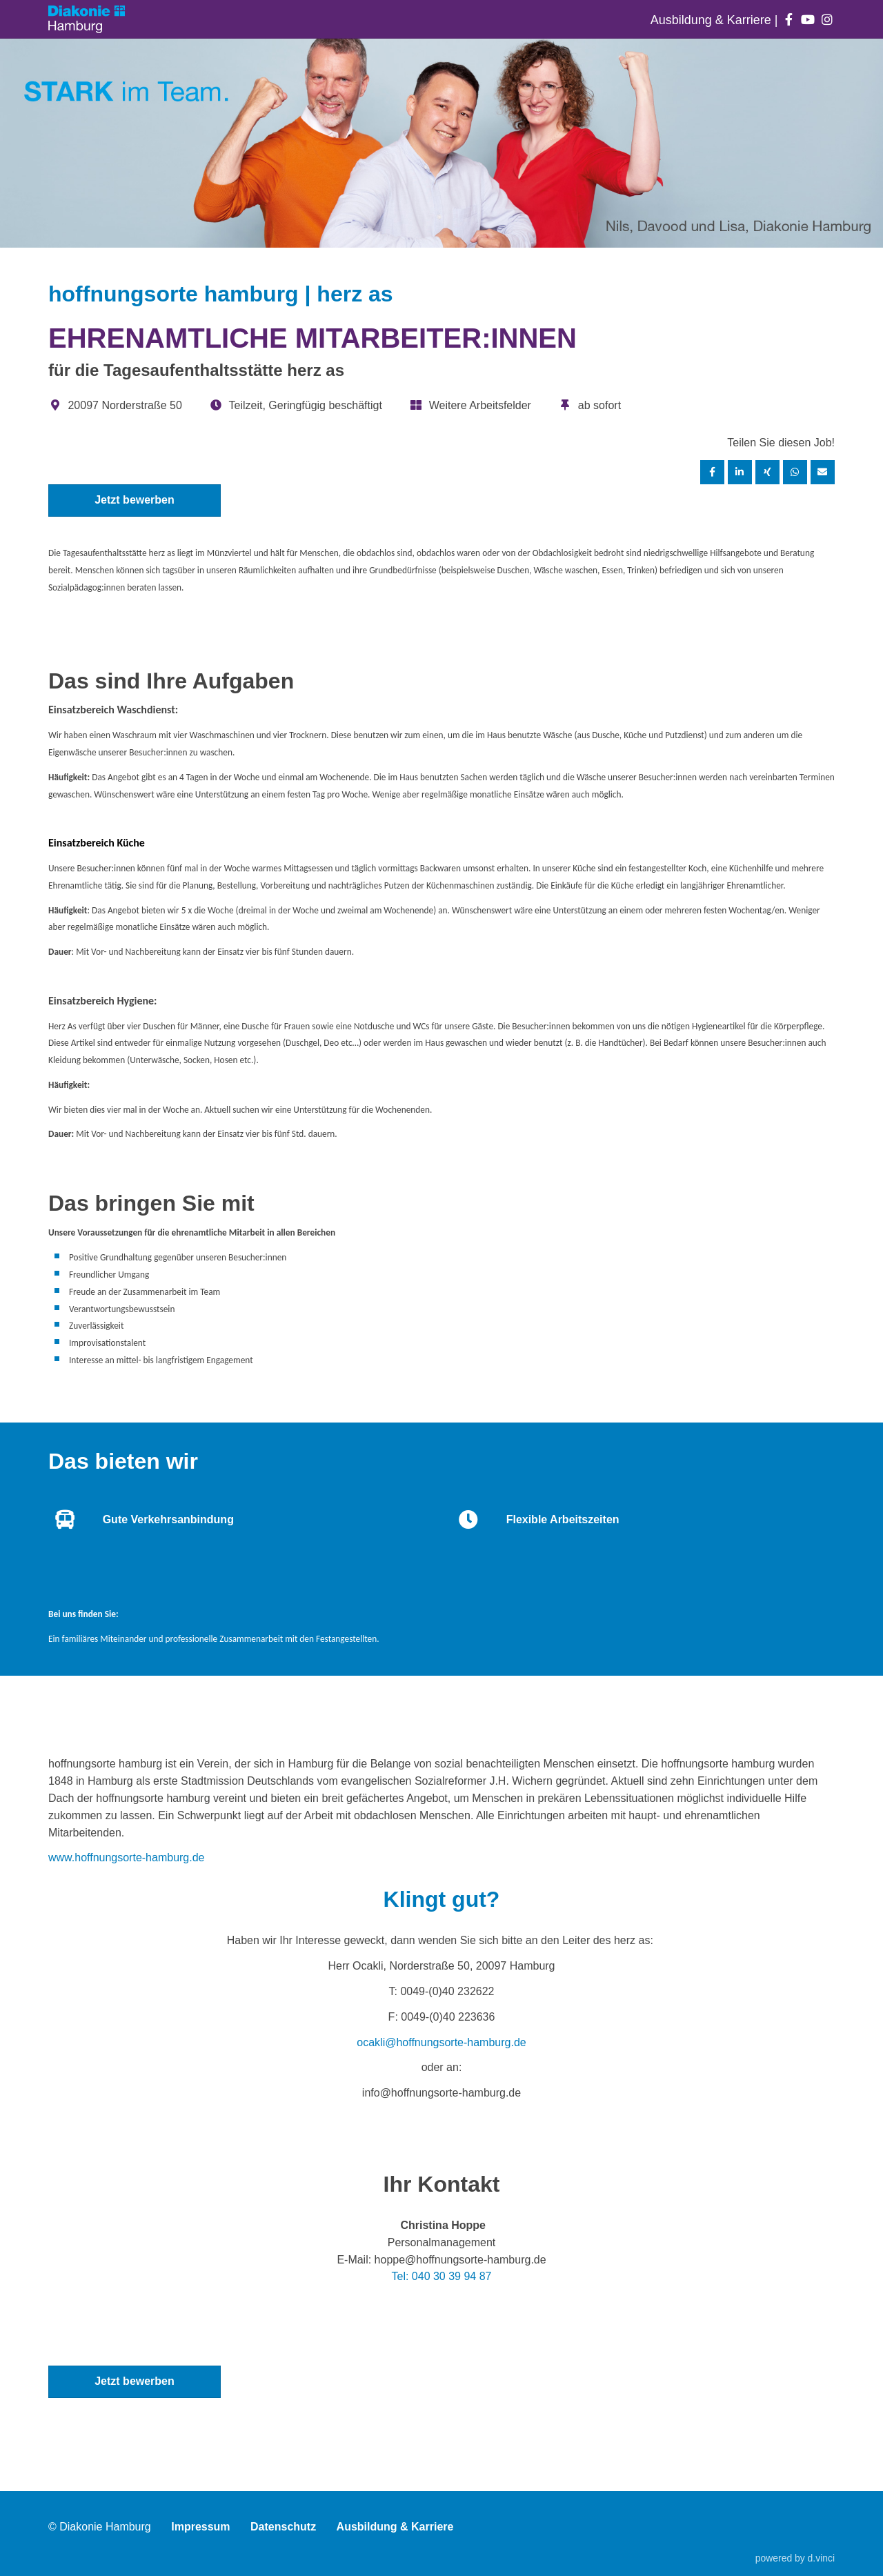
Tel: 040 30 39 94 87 (441, 2276)
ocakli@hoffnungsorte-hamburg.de (441, 2042)
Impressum (200, 2527)
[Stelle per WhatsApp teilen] (795, 472)
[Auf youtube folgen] (808, 20)
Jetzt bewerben (135, 500)
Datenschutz (283, 2527)
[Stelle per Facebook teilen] (712, 472)
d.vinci (821, 2558)
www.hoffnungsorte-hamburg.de (126, 1857)
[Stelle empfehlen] (823, 472)
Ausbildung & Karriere (713, 20)
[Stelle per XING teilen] (767, 472)
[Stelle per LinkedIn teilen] (740, 472)
